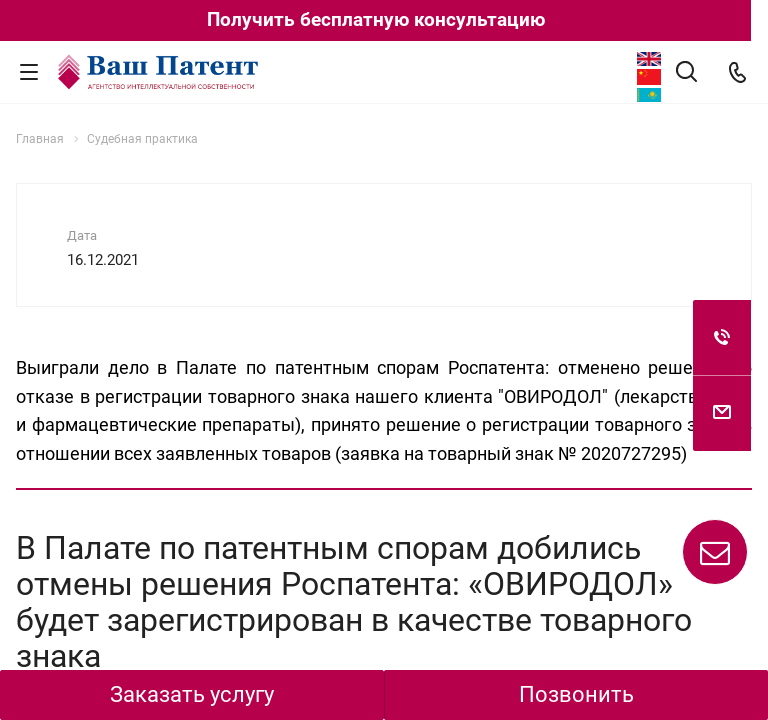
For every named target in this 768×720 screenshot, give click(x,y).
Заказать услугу (192, 694)
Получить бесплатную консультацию (376, 19)
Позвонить (576, 694)
